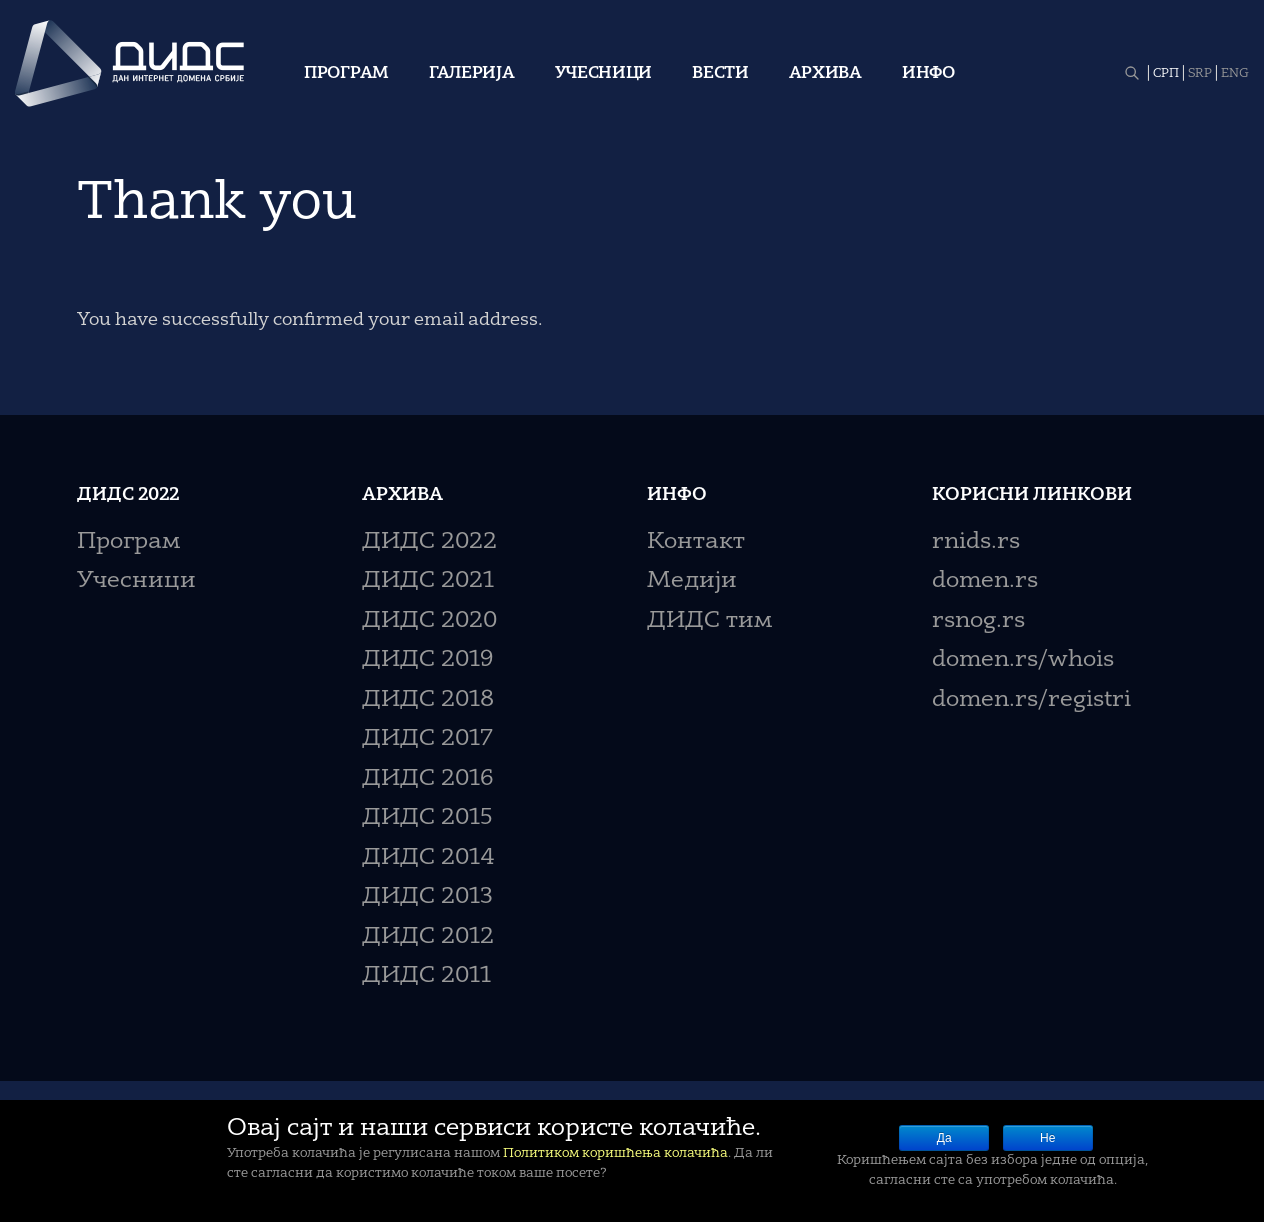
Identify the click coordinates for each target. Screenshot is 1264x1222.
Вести (720, 74)
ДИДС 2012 (428, 937)
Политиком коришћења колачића (615, 1153)
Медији (692, 581)
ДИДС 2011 (426, 976)
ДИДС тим (709, 621)
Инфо (928, 74)
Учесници (604, 74)
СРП (1166, 74)
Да (944, 1138)
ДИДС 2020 (429, 621)
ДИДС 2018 (428, 700)
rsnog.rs (978, 621)
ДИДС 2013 (427, 897)
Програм (346, 74)
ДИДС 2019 (427, 660)
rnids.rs (976, 542)
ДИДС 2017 (427, 739)
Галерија (472, 74)
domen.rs (985, 581)
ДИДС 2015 (427, 818)
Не (1047, 1138)
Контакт (696, 542)
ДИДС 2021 (428, 581)
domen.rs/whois (1023, 660)
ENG (1235, 74)
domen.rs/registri (1031, 700)
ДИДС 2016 (427, 779)
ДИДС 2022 (429, 542)
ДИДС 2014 (428, 858)
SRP (1200, 74)
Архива (825, 74)
